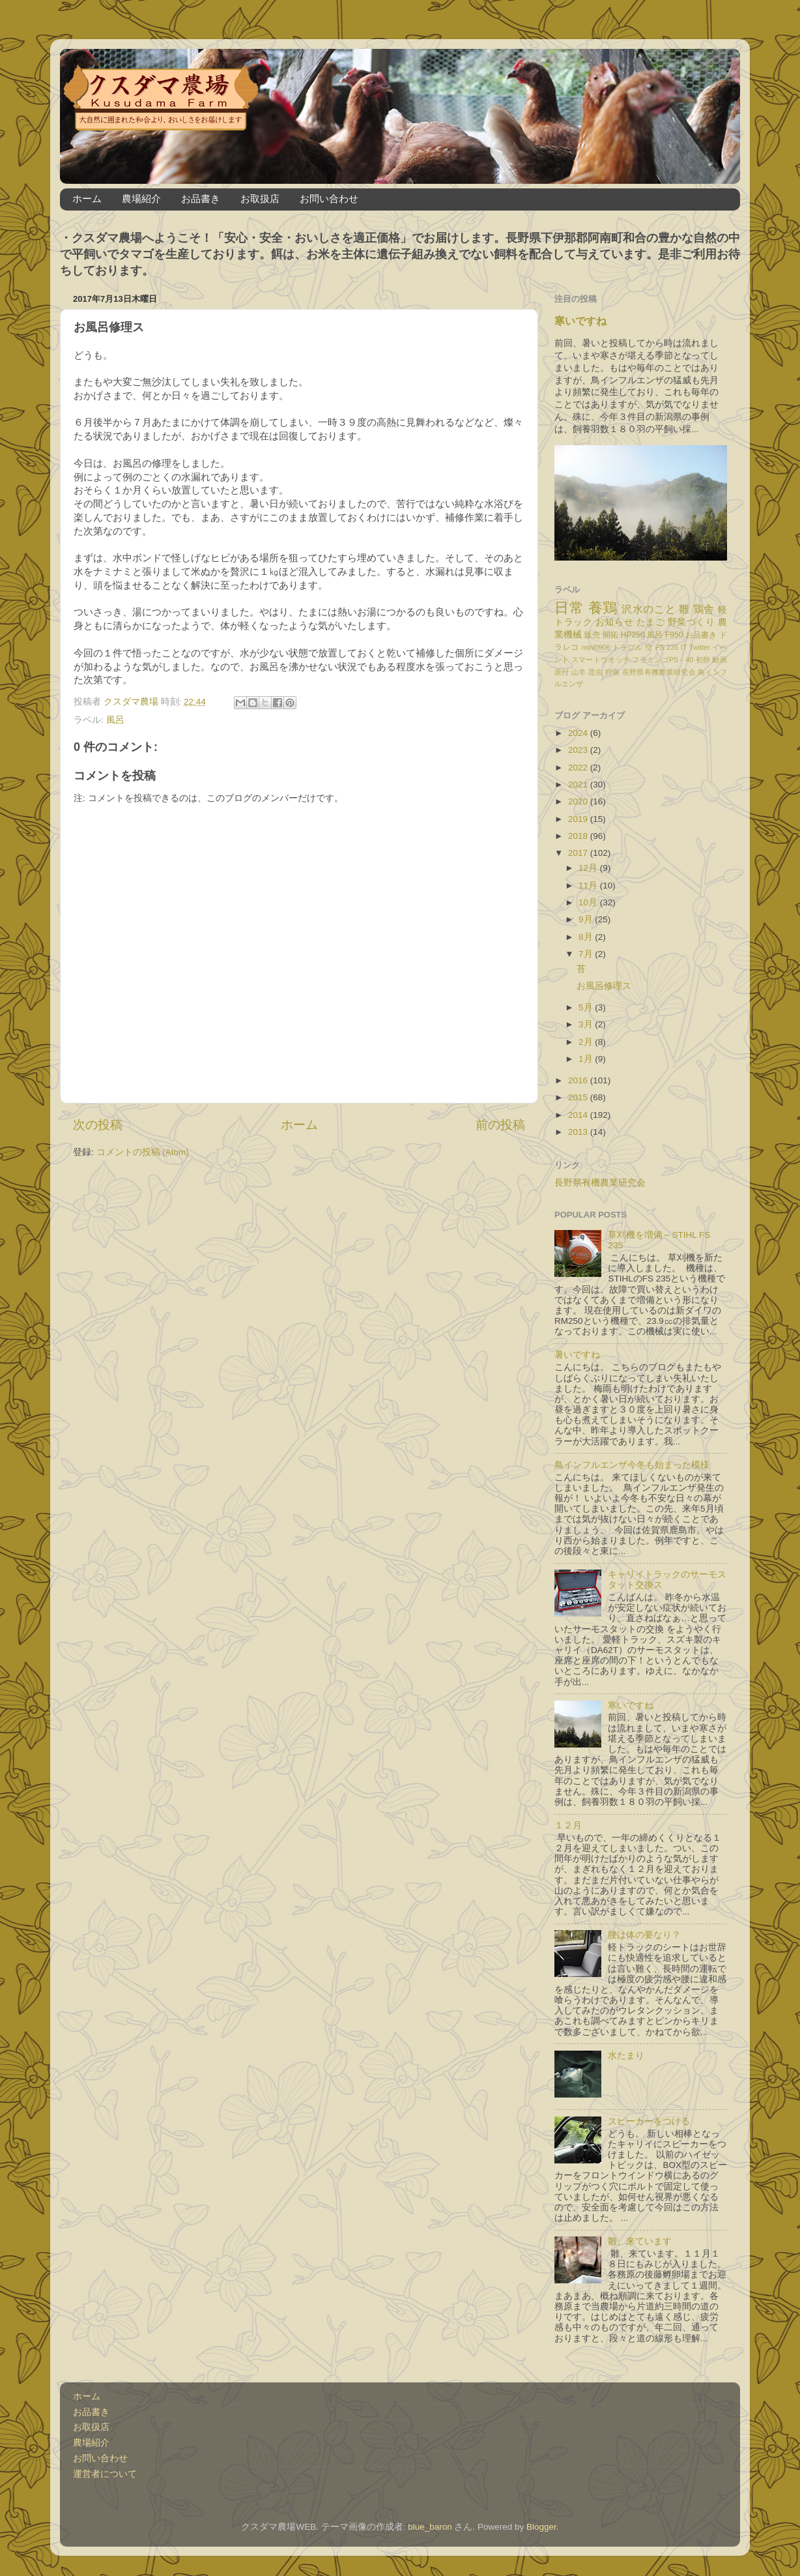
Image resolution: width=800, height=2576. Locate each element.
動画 (719, 660)
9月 (587, 919)
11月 (589, 885)
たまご (650, 622)
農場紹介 (141, 198)
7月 (587, 954)
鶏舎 (704, 609)
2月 (587, 1042)
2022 (579, 767)
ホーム (87, 198)
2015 (579, 1097)
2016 (579, 1080)
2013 (579, 1132)
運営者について (105, 2474)
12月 (589, 868)
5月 (587, 1007)
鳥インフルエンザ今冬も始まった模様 (631, 1465)
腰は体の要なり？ (644, 1935)
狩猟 (612, 672)
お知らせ (614, 622)
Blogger (541, 2527)
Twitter (699, 647)
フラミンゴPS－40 (662, 660)
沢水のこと (648, 609)
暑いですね (577, 1355)
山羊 (578, 672)
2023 (579, 750)
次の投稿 (97, 1125)
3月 (587, 1024)
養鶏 (603, 608)
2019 (579, 819)
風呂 (115, 720)
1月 (587, 1059)
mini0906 (596, 647)
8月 (587, 937)
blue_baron (430, 2527)
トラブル (627, 647)
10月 (589, 902)
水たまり (626, 2055)
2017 (579, 853)
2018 (579, 836)
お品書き (200, 198)
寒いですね (580, 321)
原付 (561, 672)
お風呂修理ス (608, 986)
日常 (569, 608)
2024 (579, 733)
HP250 (633, 634)
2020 (579, 801)
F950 (674, 634)
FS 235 (666, 647)
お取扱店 (259, 198)
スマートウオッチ (600, 660)
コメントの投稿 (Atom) (142, 1152)
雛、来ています (640, 2241)
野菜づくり (691, 622)
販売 (592, 634)
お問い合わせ (329, 198)
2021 (579, 784)
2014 (579, 1115)
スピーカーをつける (649, 2121)
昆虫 (595, 672)
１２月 (568, 1825)
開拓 (610, 634)
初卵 (703, 660)
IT (684, 647)
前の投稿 (500, 1125)
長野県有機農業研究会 (659, 672)
